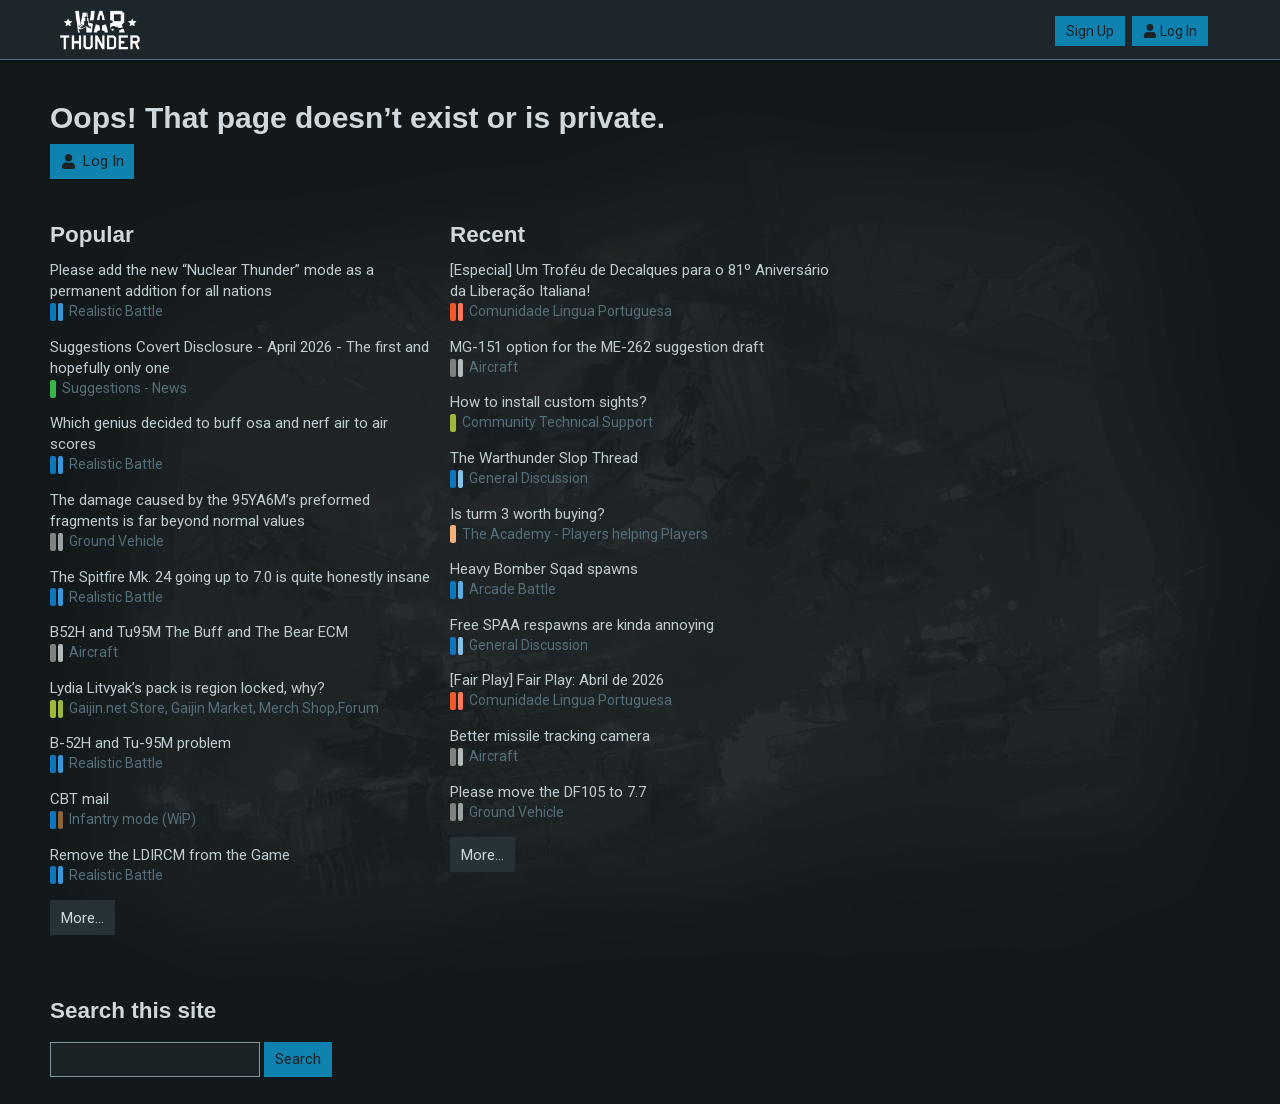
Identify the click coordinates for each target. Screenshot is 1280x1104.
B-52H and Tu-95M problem (140, 743)
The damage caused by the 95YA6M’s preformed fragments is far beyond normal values (210, 510)
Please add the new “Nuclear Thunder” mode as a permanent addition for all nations (212, 280)
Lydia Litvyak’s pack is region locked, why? (187, 688)
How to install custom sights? (548, 402)
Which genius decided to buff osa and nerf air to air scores (219, 433)
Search (298, 1059)
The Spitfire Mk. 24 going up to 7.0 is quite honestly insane (240, 577)
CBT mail (79, 799)
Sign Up (1090, 31)
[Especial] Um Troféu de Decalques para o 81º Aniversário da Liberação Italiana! (639, 280)
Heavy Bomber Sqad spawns (544, 569)
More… (82, 918)
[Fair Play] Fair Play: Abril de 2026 (557, 680)
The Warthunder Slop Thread (544, 458)
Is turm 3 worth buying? (527, 514)
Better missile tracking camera (550, 736)
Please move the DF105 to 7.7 (548, 792)
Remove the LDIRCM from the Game (170, 855)
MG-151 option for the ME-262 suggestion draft (607, 347)
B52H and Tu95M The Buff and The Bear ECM (199, 632)
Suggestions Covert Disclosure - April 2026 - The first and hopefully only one (239, 357)
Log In (1170, 31)
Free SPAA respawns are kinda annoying (582, 625)
